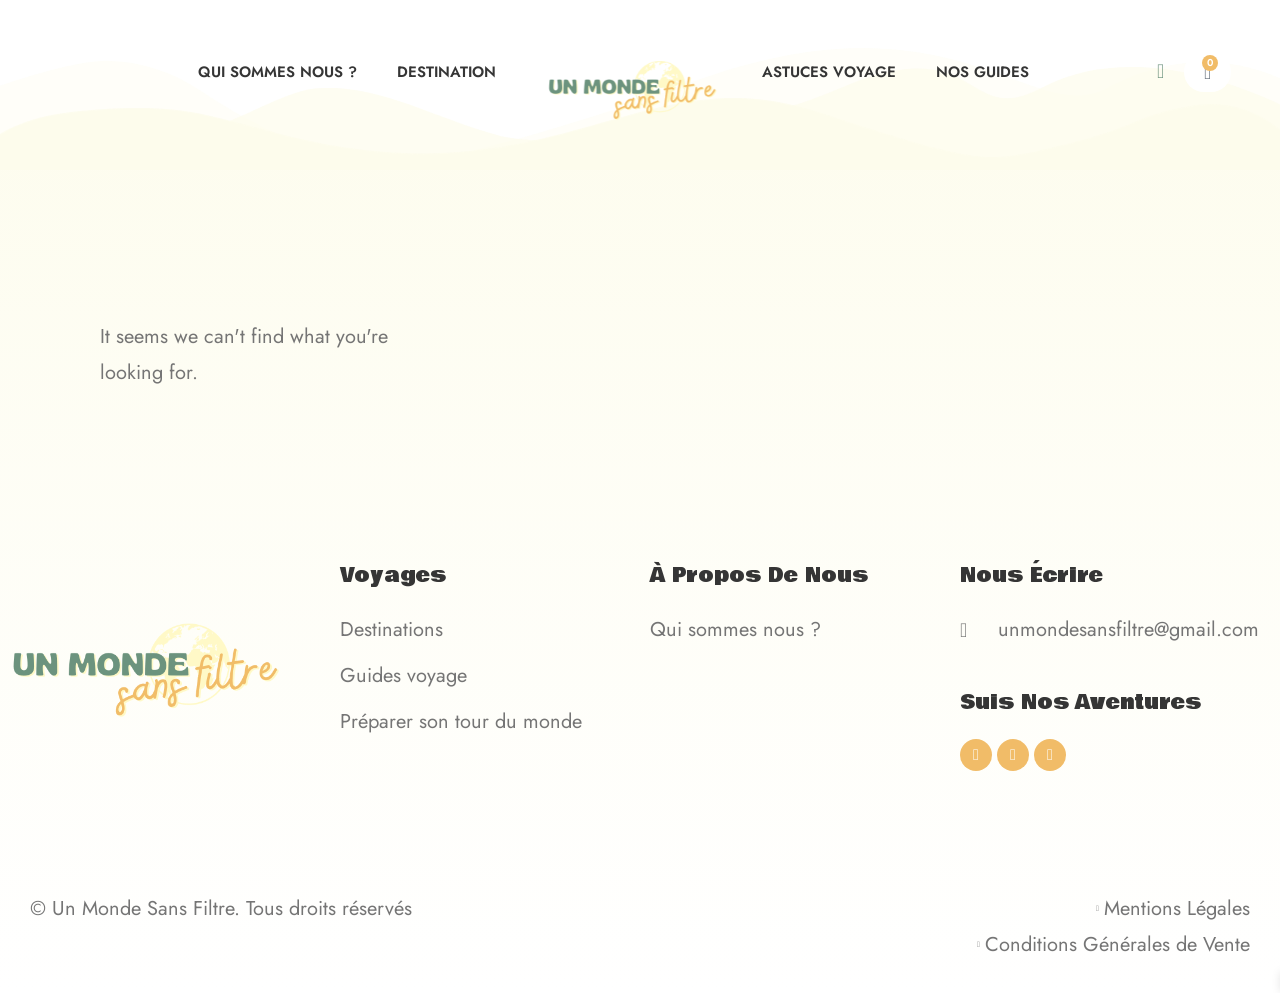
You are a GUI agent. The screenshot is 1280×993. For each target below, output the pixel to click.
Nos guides (982, 72)
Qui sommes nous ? (277, 72)
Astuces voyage (829, 72)
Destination (446, 72)
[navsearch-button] (1177, 72)
